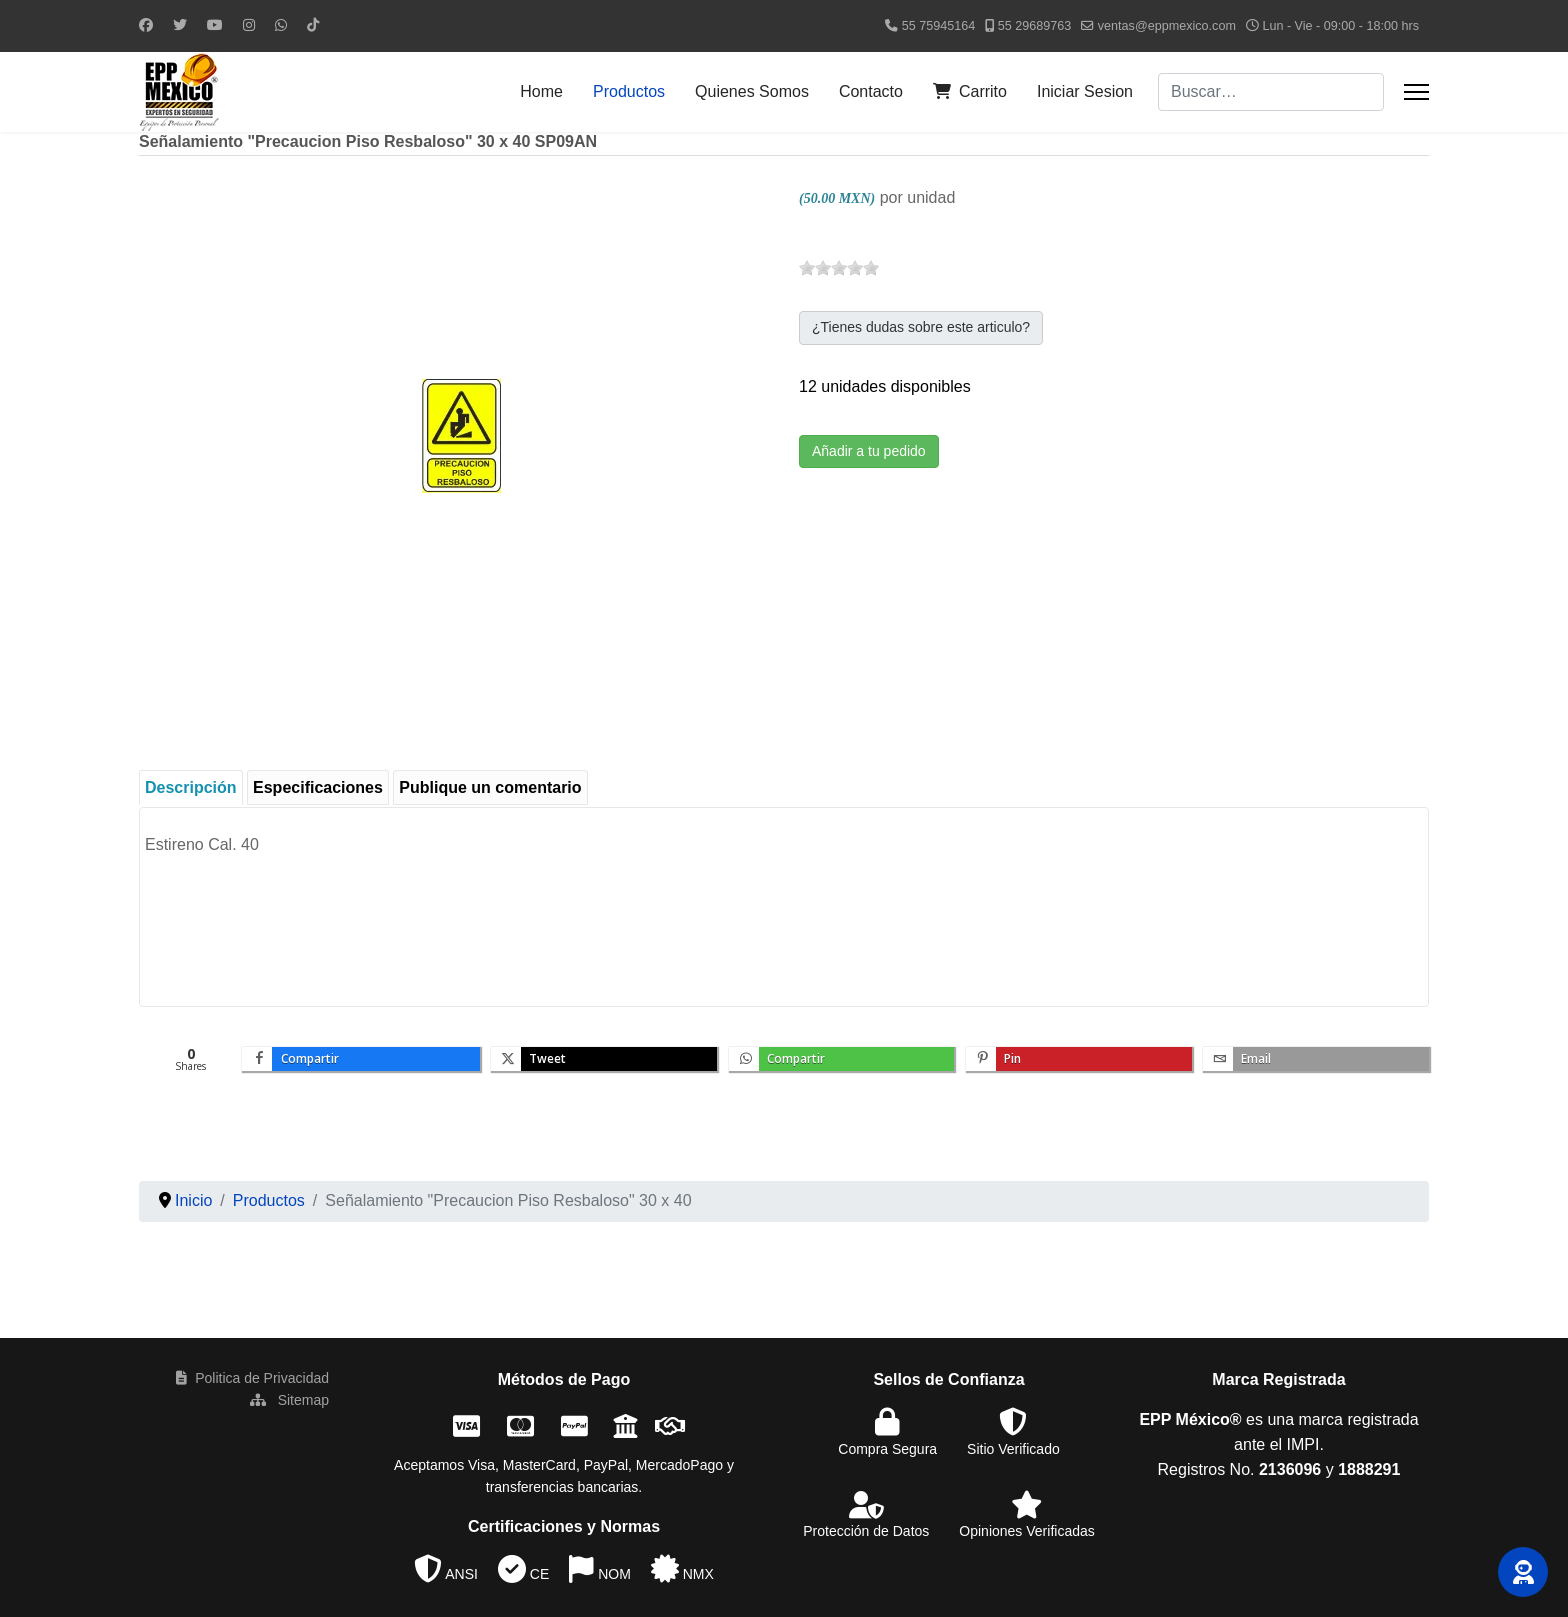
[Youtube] (215, 25)
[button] (1523, 1572)
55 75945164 (939, 26)
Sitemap (289, 1400)
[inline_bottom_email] (1316, 1059)
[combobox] (1271, 92)
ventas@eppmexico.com (1167, 26)
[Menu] (1416, 92)
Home (541, 91)
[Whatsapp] (281, 25)
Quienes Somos (752, 91)
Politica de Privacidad (252, 1378)
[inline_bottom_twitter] (604, 1059)
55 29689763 (1035, 26)
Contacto (871, 91)
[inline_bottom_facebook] (360, 1059)
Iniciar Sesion (1085, 91)
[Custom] (313, 25)
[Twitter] (180, 25)
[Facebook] (146, 25)
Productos (629, 91)
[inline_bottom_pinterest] (1079, 1059)
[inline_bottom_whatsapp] (842, 1059)
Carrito (970, 91)
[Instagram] (249, 25)
